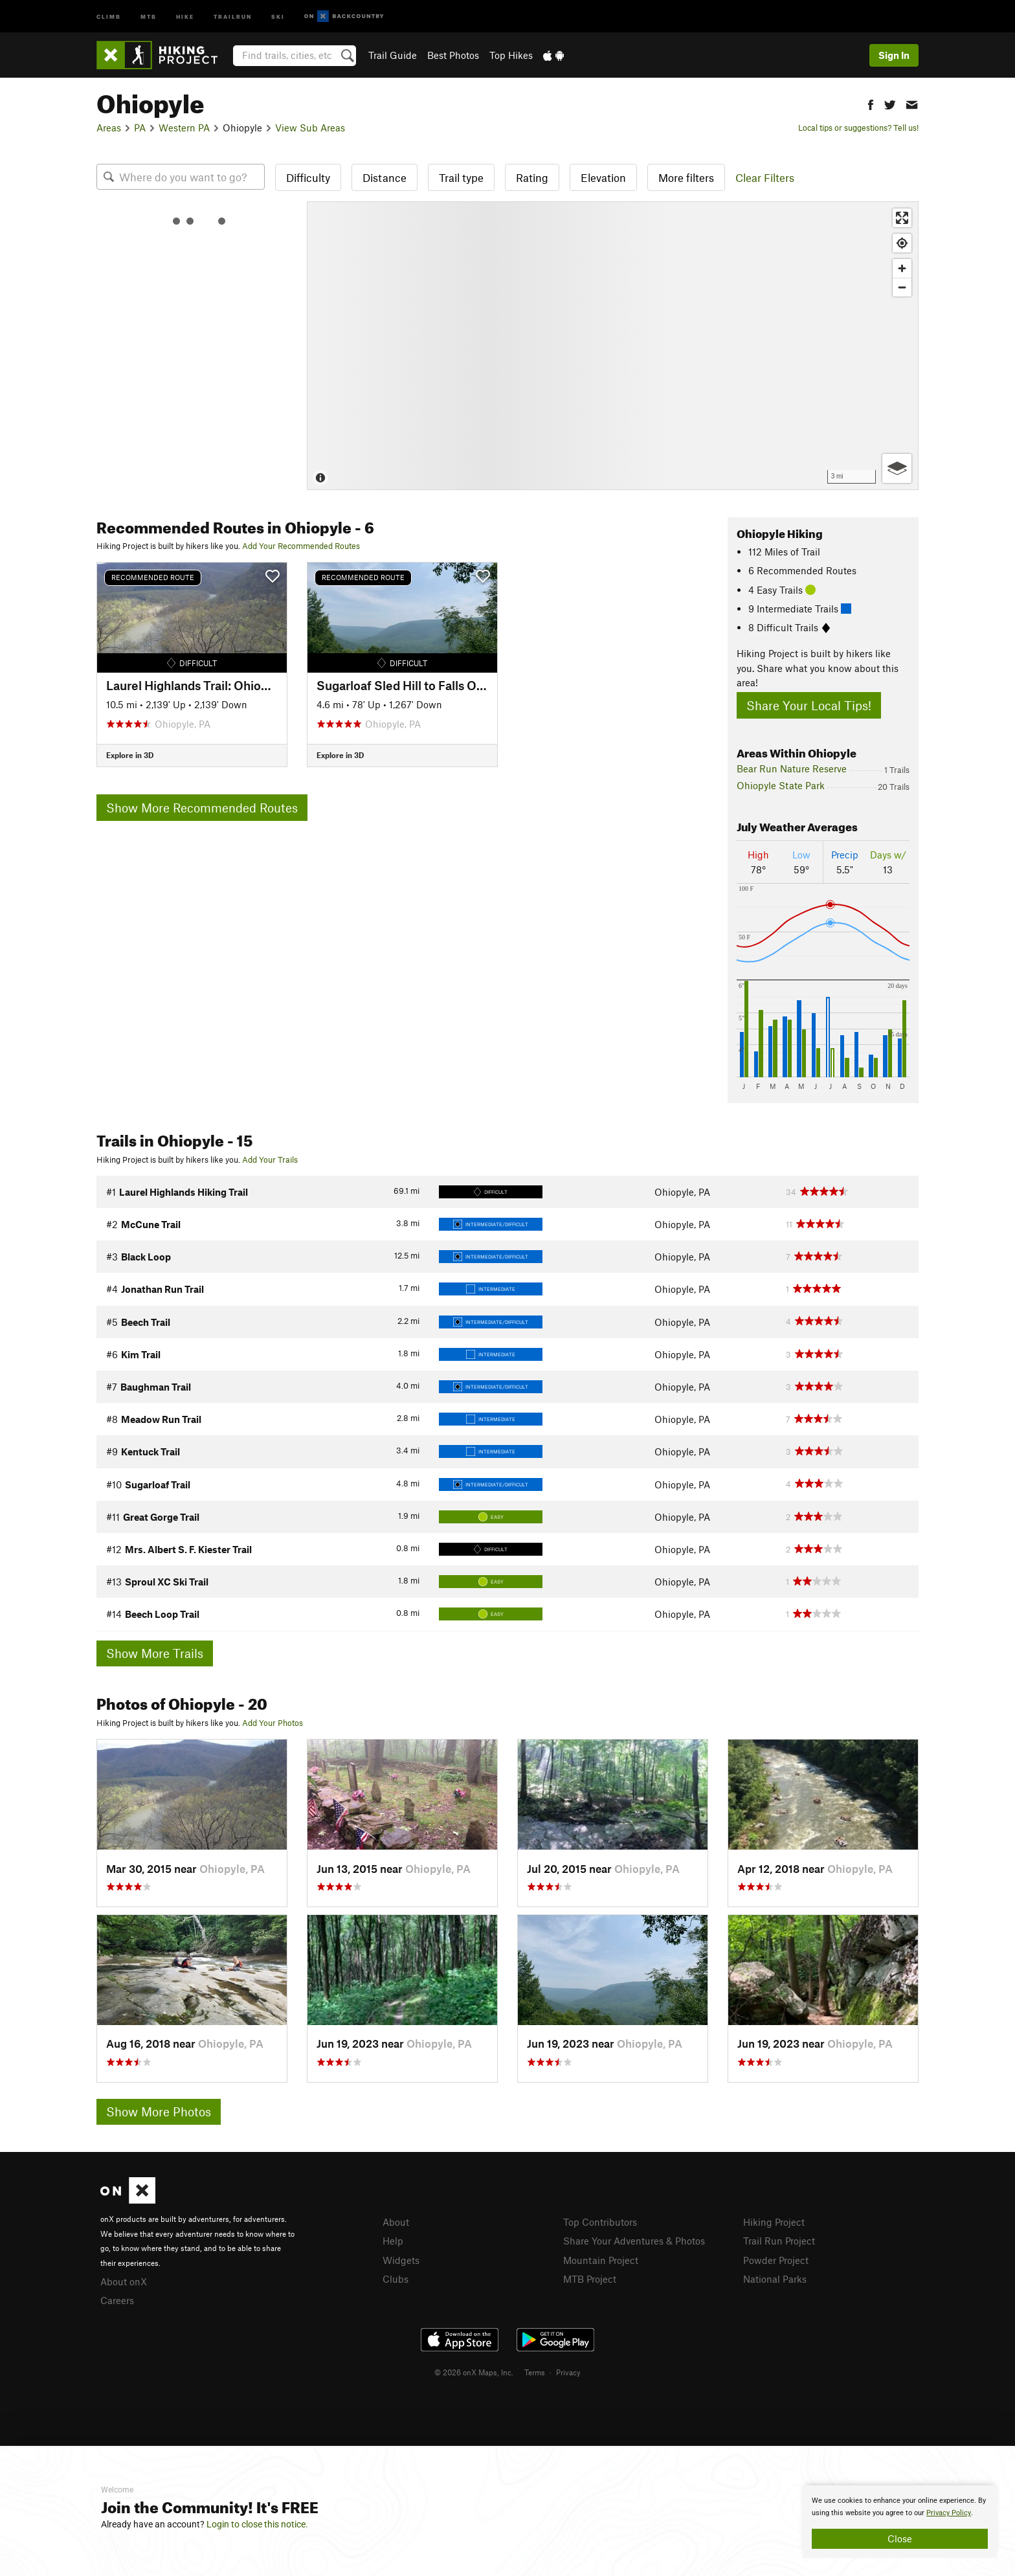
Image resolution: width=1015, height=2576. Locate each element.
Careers (117, 2300)
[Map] (612, 345)
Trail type (461, 177)
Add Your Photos (272, 1723)
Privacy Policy (948, 2513)
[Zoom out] (902, 287)
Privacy (568, 2372)
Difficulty (308, 177)
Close (899, 2538)
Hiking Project (774, 2222)
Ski (278, 16)
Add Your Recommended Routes (301, 546)
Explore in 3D (129, 754)
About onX (123, 2281)
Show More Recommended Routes (202, 807)
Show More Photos (158, 2111)
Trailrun (233, 16)
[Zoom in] (902, 268)
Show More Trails (154, 1653)
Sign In (893, 55)
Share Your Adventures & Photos (634, 2240)
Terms (534, 2372)
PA (140, 127)
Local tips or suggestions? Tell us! (858, 127)
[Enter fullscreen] (902, 217)
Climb (108, 16)
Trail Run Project (779, 2240)
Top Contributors (600, 2222)
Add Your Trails (270, 1159)
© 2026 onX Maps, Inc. (473, 2372)
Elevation (603, 177)
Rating (532, 177)
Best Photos (453, 55)
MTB (148, 16)
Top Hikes (511, 55)
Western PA (184, 127)
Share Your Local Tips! (808, 705)
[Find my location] (902, 243)
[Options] (896, 468)
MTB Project (589, 2279)
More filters (686, 177)
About (396, 2222)
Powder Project (776, 2260)
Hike (185, 16)
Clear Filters (764, 177)
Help (393, 2240)
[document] (900, 2521)
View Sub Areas (310, 127)
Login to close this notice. (257, 2524)
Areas (108, 127)
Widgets (401, 2260)
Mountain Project (600, 2260)
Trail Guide (392, 55)
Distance (384, 177)
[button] (870, 103)
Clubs (395, 2279)
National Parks (775, 2279)
